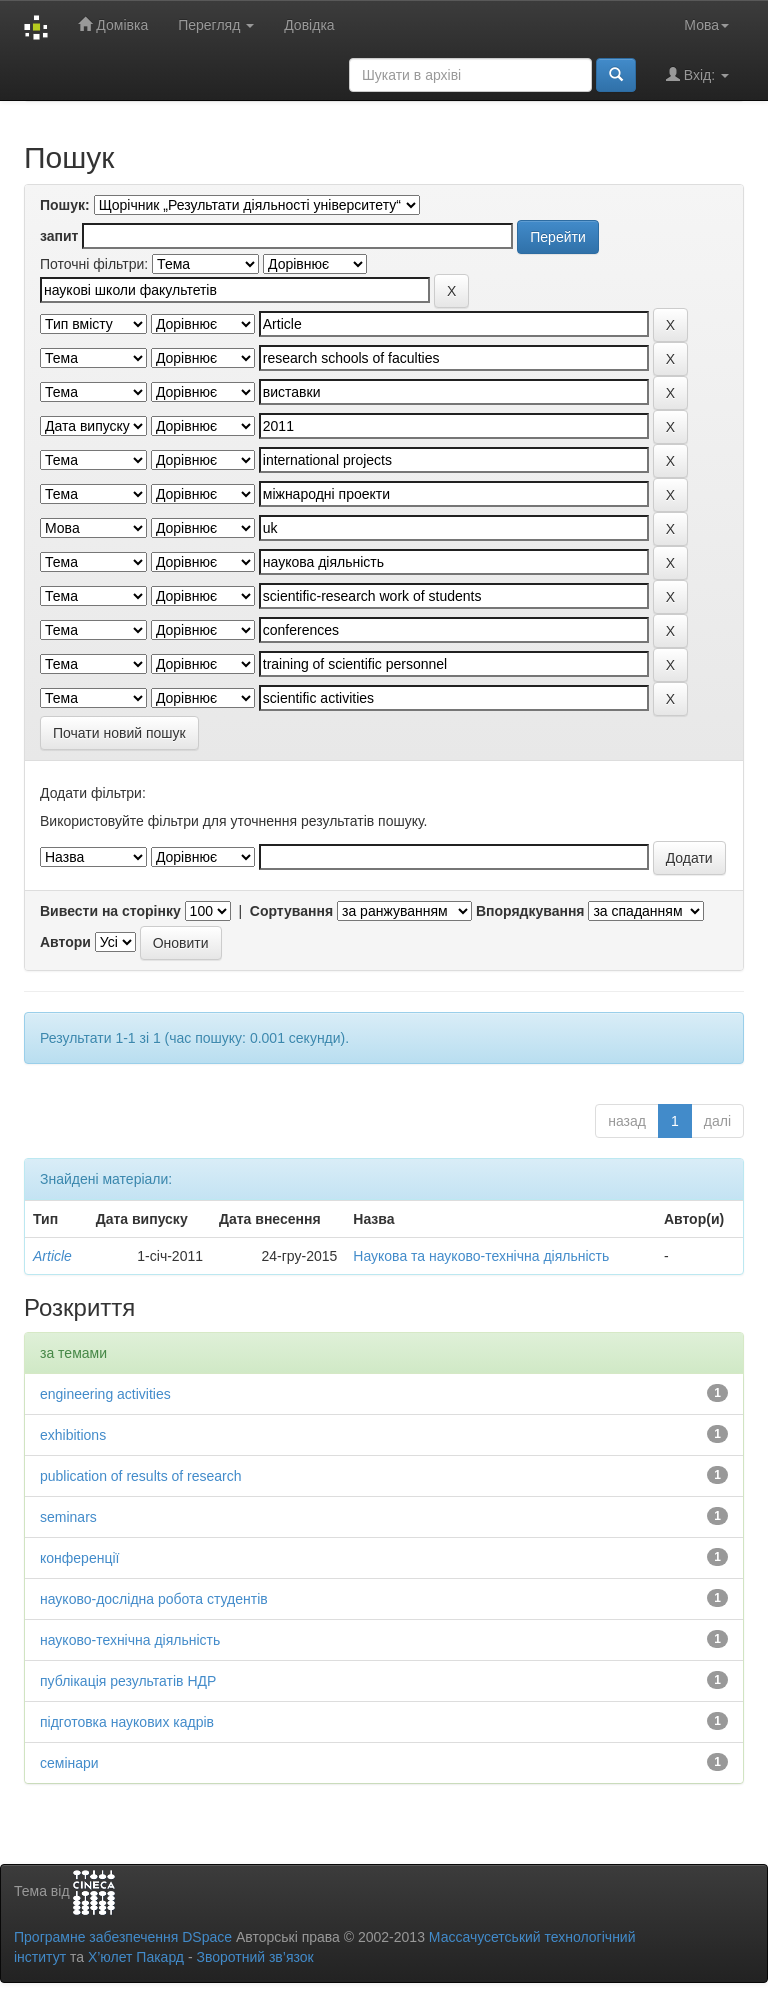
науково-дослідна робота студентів (154, 1599)
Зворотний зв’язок (254, 1957)
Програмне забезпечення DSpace (123, 1937)
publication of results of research (141, 1476)
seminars (68, 1517)
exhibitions (73, 1435)
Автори (65, 942)
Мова (706, 25)
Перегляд (216, 25)
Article (52, 1256)
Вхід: (697, 74)
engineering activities (105, 1394)
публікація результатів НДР (128, 1681)
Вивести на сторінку (110, 911)
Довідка (309, 25)
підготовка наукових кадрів (127, 1722)
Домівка (113, 24)
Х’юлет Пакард (136, 1957)
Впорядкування (530, 911)
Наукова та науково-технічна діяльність (481, 1256)
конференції (79, 1558)
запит (59, 236)
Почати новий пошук (119, 733)
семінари (69, 1763)
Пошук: (65, 205)
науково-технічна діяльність (130, 1640)
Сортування (291, 911)
